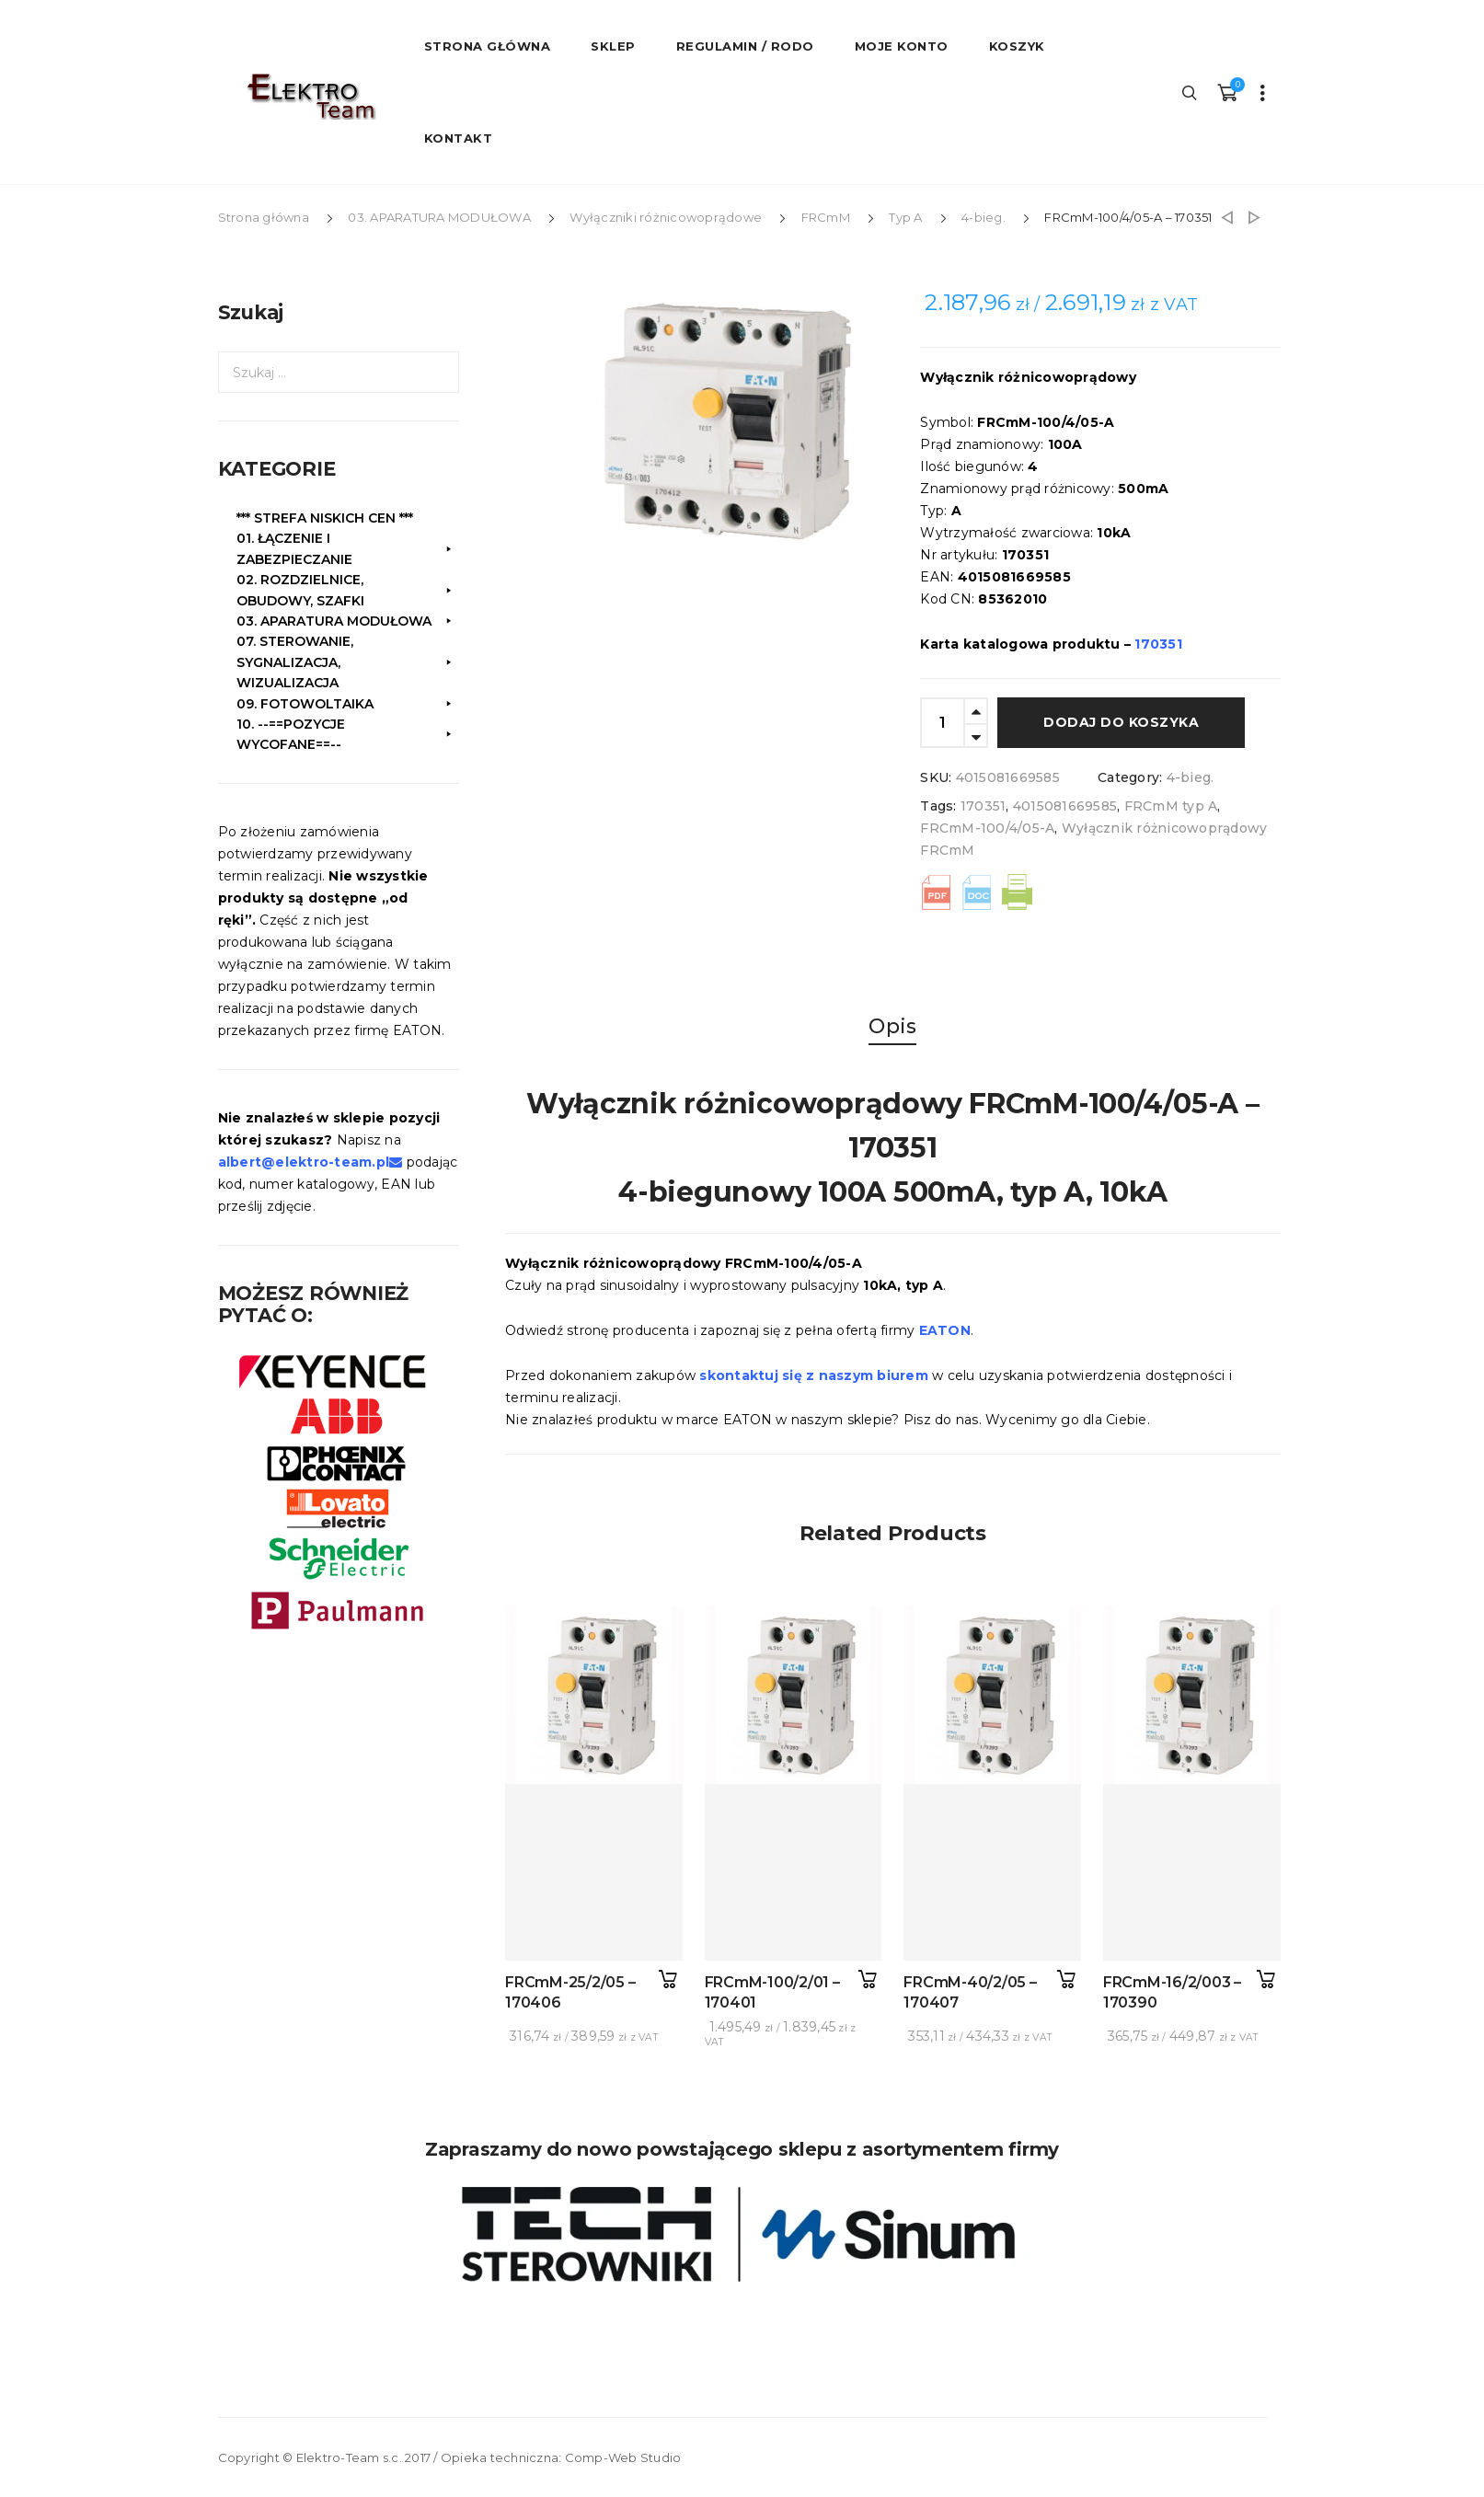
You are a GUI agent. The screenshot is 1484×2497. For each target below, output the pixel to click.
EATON (945, 1330)
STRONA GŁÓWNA (487, 46)
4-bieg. (983, 217)
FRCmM (825, 217)
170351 (984, 806)
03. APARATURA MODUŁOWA (439, 217)
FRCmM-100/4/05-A (987, 828)
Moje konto (902, 46)
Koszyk (1017, 46)
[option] (740, 424)
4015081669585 (1065, 806)
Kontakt (458, 138)
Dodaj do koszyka (1121, 722)
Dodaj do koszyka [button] (668, 1979)
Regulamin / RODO (745, 46)
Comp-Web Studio (623, 2457)
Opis (892, 1026)
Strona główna (263, 217)
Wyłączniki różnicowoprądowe (665, 217)
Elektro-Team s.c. (349, 2457)
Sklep (613, 46)
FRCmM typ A (1171, 806)
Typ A (905, 217)
